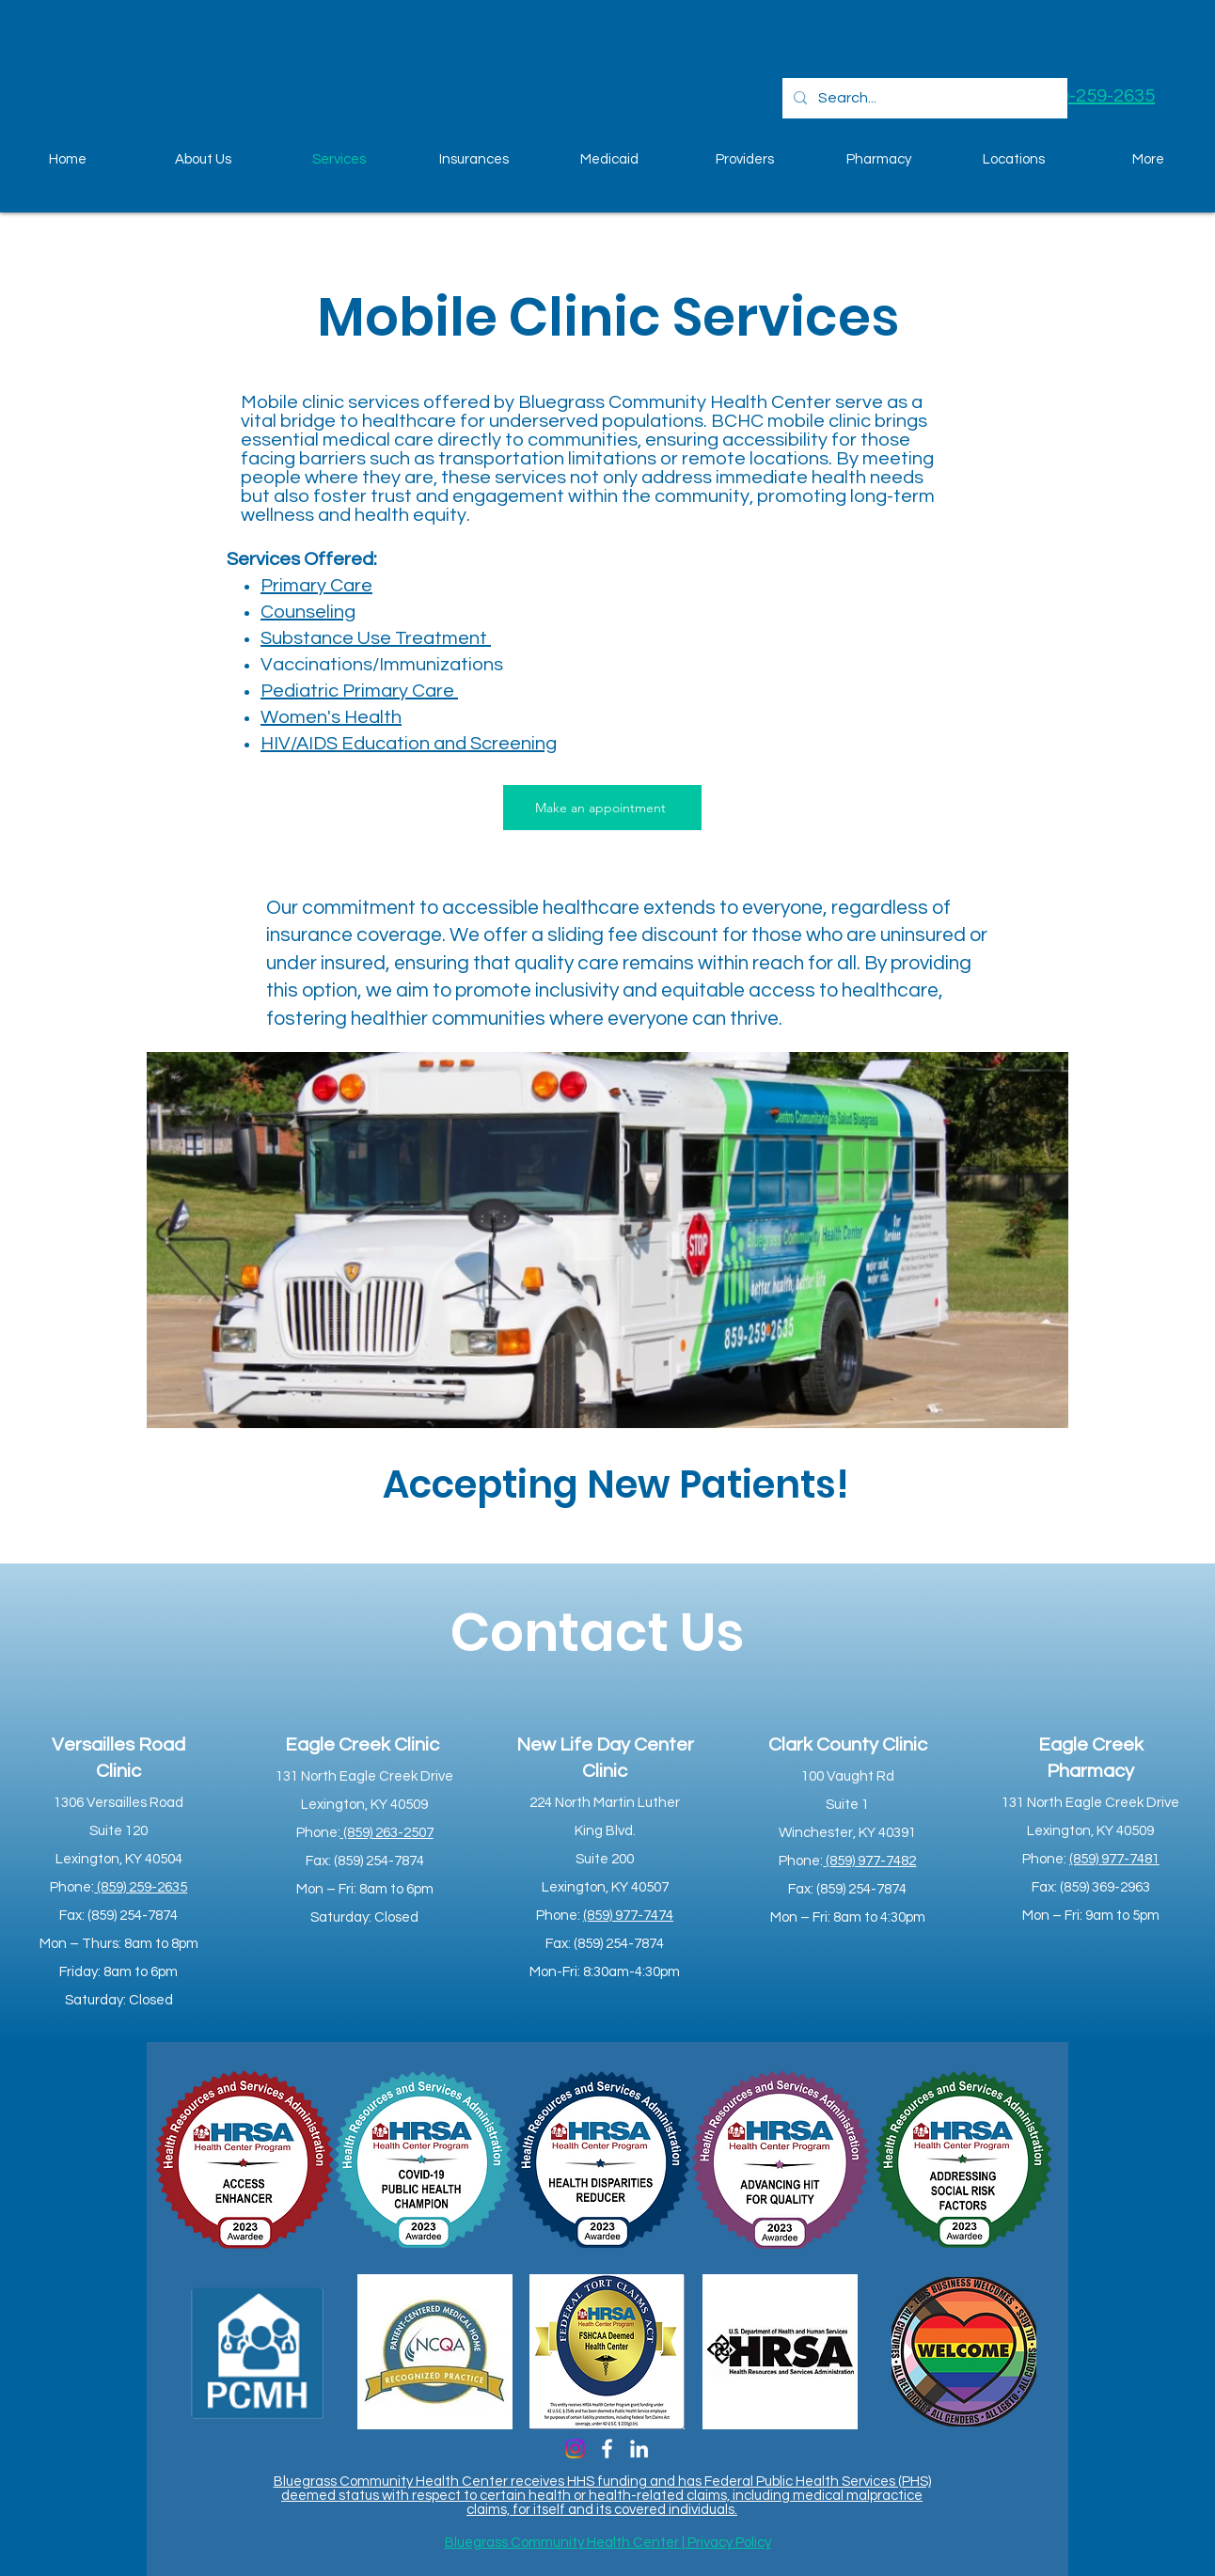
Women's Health (331, 717)
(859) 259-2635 (140, 1887)
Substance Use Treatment (375, 638)
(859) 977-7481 (1114, 1859)
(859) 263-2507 (387, 1833)
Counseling (307, 612)
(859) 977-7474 (628, 1915)
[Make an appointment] (602, 807)
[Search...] (923, 98)
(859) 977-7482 (869, 1861)
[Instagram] (575, 2448)
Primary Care (316, 585)
